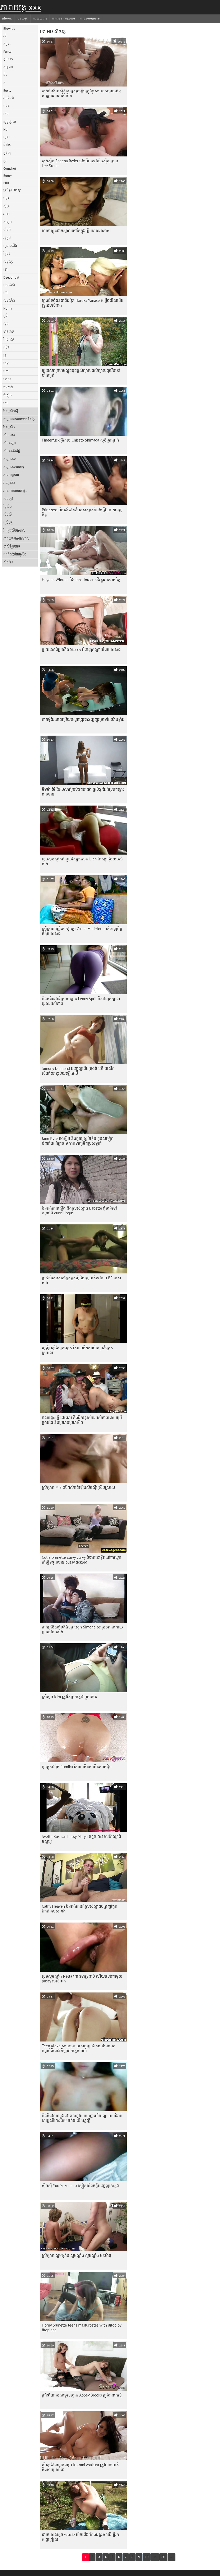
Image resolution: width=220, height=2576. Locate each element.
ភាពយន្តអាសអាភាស (16, 538)
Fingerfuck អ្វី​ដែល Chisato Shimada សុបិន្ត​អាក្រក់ (80, 440)
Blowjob (9, 28)
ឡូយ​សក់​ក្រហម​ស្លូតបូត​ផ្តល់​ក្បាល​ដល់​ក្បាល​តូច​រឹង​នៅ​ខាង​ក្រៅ (81, 373)
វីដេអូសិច (9, 427)
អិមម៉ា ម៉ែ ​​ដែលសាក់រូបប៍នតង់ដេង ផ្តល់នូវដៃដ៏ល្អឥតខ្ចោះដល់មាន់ (83, 792)
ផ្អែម (6, 363)
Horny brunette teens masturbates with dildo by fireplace (82, 2327)
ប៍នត (6, 105)
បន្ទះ (6, 198)
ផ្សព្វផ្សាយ (9, 121)
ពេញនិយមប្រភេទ (89, 18)
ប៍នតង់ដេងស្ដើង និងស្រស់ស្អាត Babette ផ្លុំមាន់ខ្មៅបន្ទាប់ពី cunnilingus (79, 1210)
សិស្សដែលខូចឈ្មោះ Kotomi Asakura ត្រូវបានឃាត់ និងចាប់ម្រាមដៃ (80, 2467)
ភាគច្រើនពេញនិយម (63, 18)
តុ (4, 82)
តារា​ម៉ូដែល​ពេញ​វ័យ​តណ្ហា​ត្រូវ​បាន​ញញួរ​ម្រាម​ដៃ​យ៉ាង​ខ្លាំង (83, 719)
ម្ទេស (6, 136)
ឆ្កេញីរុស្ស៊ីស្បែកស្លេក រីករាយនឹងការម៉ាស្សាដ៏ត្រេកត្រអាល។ (77, 1350)
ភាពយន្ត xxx (20, 7)
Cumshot (9, 168)
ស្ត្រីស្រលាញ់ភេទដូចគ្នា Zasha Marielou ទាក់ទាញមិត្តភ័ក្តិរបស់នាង (82, 931)
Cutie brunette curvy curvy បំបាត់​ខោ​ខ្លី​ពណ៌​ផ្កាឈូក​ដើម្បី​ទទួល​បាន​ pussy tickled (81, 1560)
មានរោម (8, 331)
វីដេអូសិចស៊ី (10, 411)
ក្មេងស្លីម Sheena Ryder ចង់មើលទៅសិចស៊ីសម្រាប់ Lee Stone (80, 163)
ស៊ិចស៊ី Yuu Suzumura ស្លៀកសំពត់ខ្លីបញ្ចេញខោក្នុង (80, 2185)
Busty (7, 90)
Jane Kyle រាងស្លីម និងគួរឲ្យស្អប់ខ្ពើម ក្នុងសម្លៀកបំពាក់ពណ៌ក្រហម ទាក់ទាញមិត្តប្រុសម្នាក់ (78, 1141)
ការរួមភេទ (9, 459)
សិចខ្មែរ (8, 562)
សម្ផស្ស (8, 261)
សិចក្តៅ (8, 498)
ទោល (7, 379)
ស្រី (5, 315)
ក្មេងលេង (9, 284)
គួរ (4, 160)
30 (163, 2557)
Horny (7, 308)
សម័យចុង (22, 18)
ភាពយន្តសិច (11, 475)
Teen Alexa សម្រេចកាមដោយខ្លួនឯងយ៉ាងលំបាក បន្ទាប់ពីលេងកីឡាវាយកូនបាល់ (78, 2048)
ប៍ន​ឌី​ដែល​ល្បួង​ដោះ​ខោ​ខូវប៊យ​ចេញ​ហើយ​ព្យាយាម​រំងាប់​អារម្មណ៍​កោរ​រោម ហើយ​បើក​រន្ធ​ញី (82, 2118)
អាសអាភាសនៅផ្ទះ (15, 490)
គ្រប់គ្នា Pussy (11, 190)
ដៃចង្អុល (8, 339)
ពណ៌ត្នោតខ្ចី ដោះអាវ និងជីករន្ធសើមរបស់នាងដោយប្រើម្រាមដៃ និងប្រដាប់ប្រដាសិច (82, 1420)
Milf (6, 183)
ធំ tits (7, 144)
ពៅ (5, 403)
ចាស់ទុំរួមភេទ (11, 546)
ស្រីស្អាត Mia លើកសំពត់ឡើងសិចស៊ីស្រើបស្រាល (78, 1487)
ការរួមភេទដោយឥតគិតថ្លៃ (19, 419)
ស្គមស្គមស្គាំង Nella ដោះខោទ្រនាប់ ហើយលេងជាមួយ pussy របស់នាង (82, 1978)
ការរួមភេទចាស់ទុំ (13, 467)
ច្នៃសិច (7, 506)
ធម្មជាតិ (8, 387)
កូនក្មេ (7, 152)
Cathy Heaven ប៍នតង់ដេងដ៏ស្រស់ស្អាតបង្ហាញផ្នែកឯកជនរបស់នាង (79, 1909)
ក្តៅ (5, 292)
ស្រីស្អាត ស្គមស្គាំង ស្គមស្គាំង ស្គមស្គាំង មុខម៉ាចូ (76, 2255)
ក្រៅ (6, 371)
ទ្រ (4, 355)
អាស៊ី (6, 214)
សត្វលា (8, 67)
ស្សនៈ (7, 43)
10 (146, 2557)
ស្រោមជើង (10, 245)
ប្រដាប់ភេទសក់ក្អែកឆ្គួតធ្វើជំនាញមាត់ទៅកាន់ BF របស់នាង (81, 1280)
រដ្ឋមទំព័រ (7, 18)
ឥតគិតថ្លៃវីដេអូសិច (14, 554)
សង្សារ (7, 222)
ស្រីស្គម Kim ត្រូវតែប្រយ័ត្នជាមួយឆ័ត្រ (69, 1696)
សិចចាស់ (9, 435)
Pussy (7, 51)
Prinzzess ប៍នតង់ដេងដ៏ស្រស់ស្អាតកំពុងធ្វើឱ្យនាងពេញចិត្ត (82, 512)
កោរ (6, 113)
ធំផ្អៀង (7, 395)
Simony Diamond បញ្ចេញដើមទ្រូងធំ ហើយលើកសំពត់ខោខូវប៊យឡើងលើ (78, 1071)
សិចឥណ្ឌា (9, 443)
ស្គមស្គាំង (9, 300)
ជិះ (5, 74)
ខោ (5, 269)
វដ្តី (4, 36)
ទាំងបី (7, 229)
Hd (5, 129)
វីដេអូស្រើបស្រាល (14, 530)
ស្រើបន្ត (8, 522)
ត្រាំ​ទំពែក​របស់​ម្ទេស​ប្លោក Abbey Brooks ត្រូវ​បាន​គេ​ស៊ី (82, 2395)
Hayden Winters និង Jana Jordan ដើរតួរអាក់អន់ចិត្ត (81, 579)
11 (155, 2557)
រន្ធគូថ (7, 237)
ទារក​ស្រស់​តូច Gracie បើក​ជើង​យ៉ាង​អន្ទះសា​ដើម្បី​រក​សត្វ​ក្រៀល (80, 2537)
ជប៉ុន (6, 347)
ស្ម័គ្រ (6, 206)
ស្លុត (6, 323)
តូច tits (8, 59)
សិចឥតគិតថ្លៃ (11, 451)
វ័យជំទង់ (8, 98)
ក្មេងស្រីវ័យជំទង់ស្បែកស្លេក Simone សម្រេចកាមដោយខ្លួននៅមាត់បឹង (82, 1629)
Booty (7, 175)
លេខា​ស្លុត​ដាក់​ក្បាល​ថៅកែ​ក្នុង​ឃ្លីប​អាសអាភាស (76, 230)
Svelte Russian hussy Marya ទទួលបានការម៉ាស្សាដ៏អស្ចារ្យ (81, 1839)
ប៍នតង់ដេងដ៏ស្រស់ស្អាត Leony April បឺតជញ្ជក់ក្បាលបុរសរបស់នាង (81, 1001)
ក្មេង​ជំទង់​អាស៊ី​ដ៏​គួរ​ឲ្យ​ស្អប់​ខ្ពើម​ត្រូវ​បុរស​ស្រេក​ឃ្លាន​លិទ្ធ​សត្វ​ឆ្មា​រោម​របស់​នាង (81, 93)
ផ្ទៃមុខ (7, 253)
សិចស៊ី (7, 514)
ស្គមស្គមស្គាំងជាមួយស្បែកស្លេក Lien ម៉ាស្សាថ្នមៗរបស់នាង (82, 861)
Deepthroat (11, 277)
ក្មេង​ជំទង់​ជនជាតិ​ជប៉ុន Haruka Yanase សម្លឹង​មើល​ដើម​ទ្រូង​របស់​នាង (82, 303)
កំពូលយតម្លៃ (40, 18)
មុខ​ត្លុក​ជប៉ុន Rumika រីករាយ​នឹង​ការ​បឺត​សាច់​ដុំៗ (77, 1766)
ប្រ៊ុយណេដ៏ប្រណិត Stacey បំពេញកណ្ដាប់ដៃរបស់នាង (81, 649)
